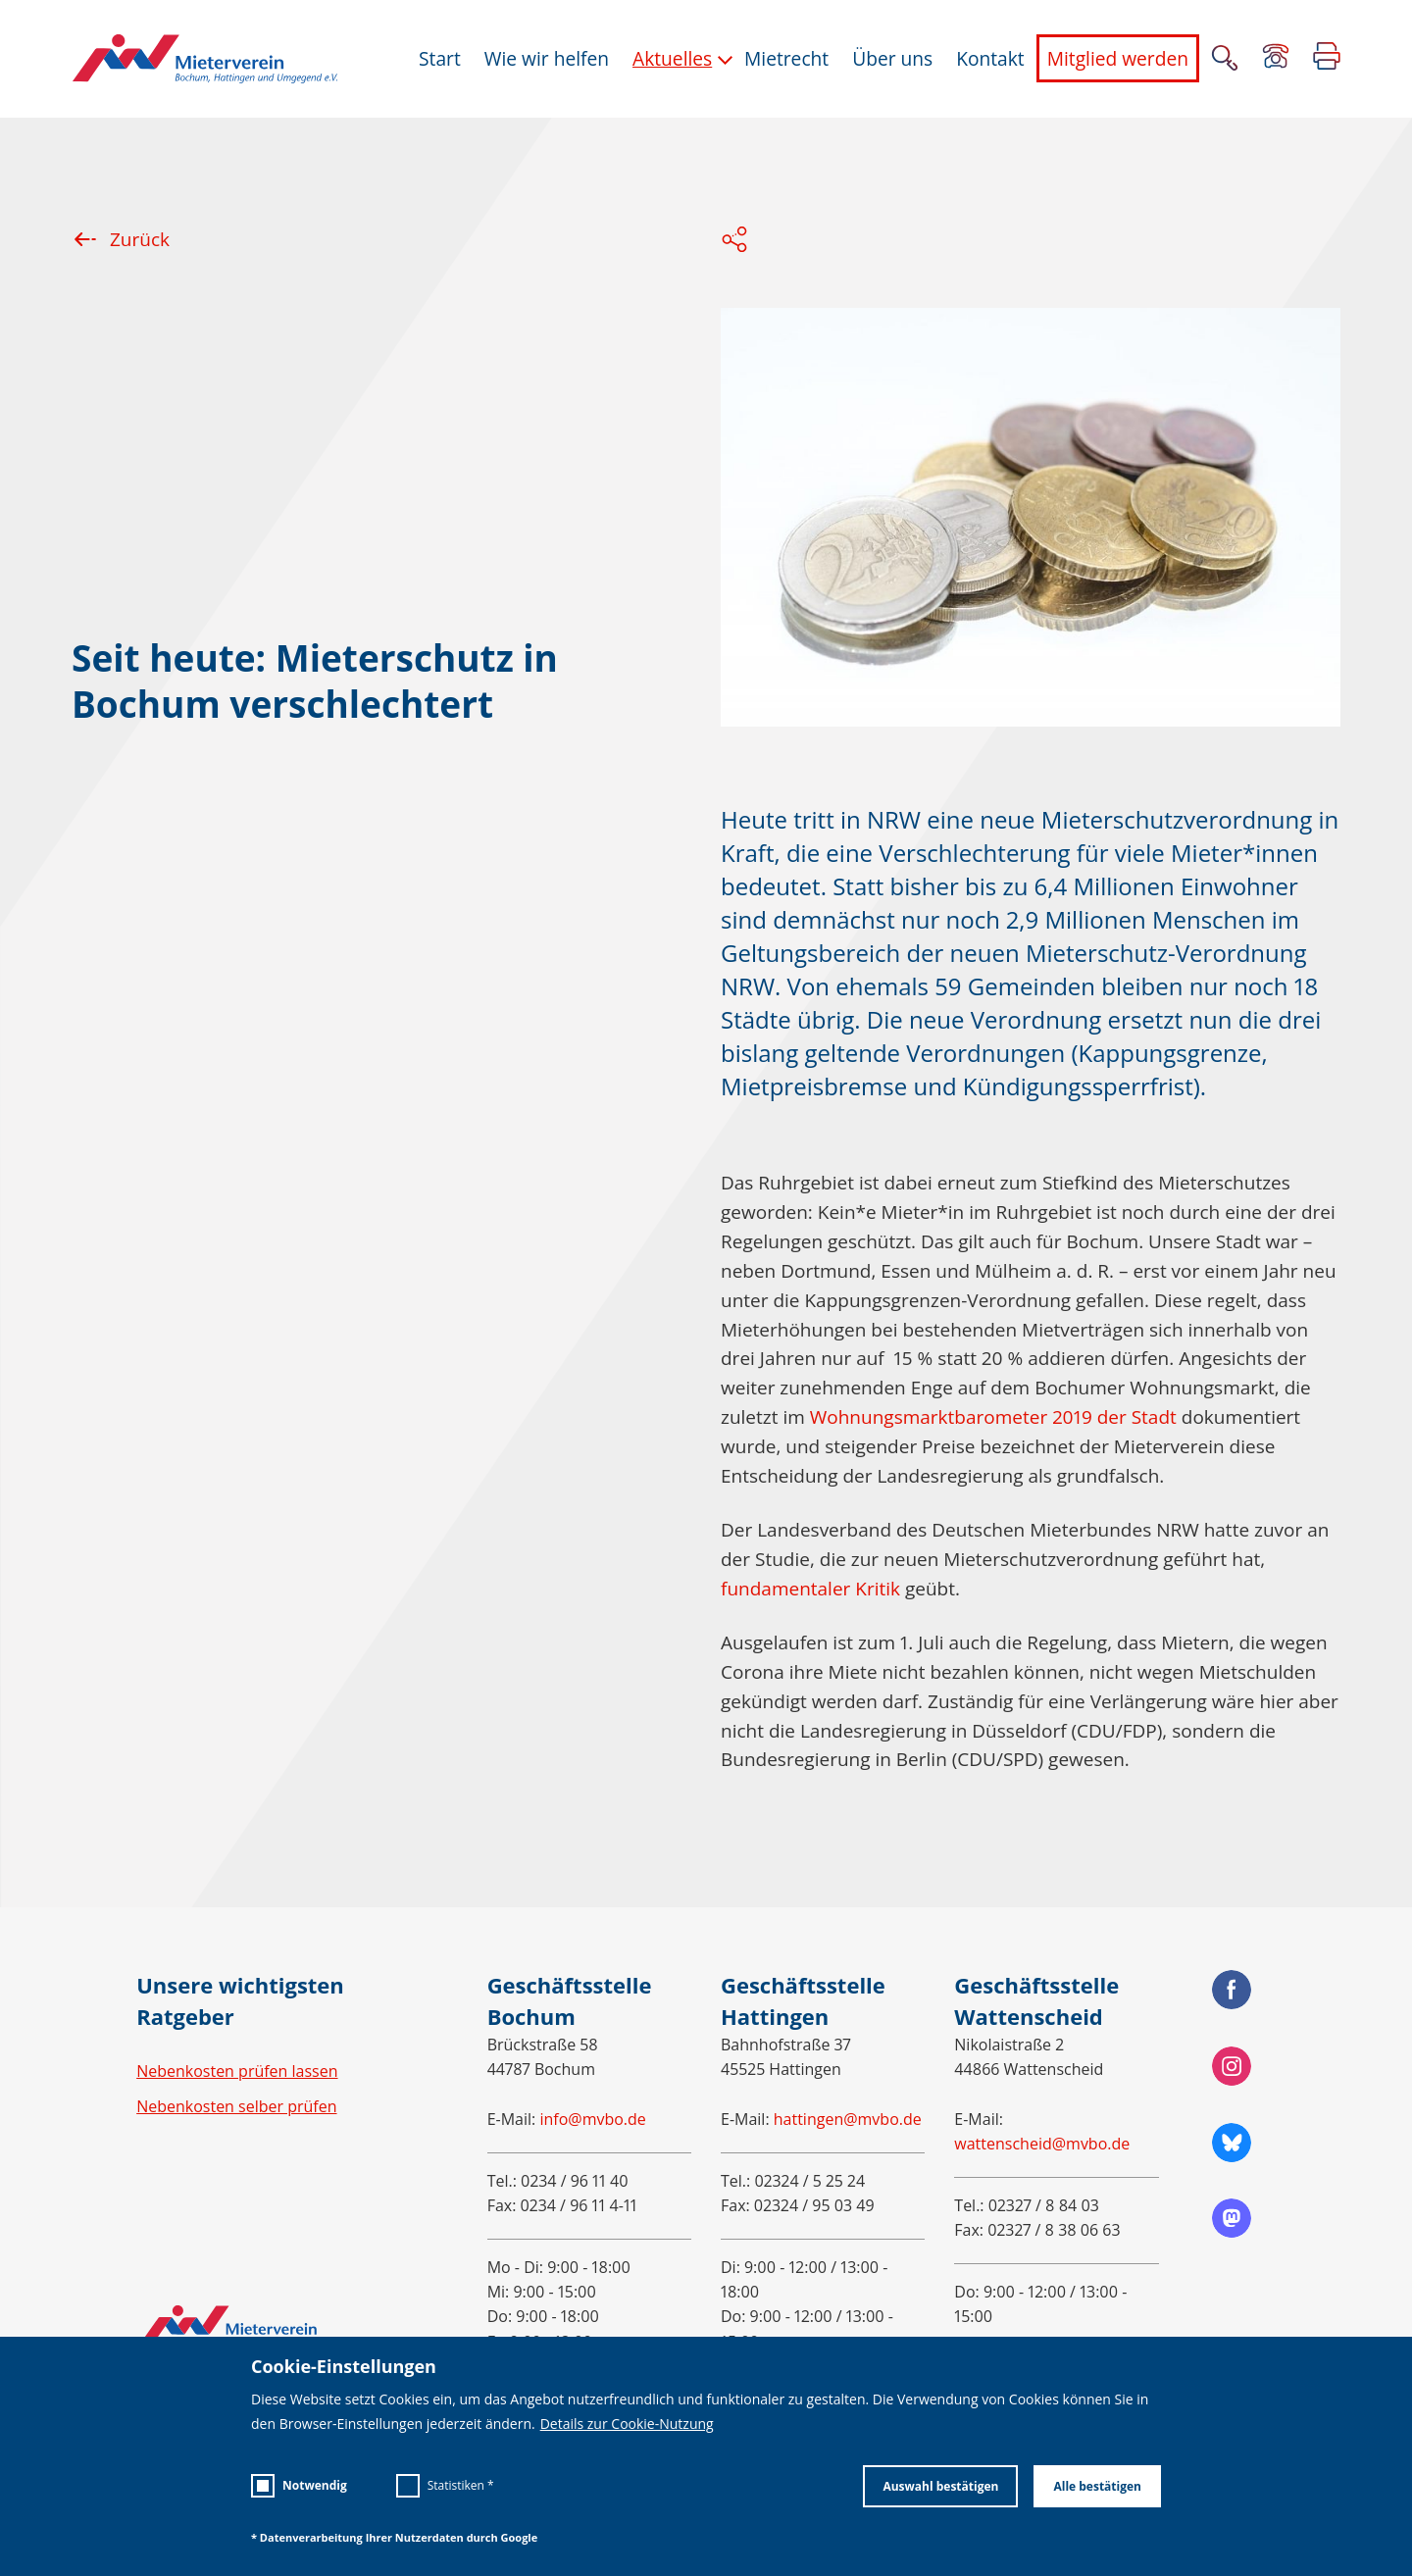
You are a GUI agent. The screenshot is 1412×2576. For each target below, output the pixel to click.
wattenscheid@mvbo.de (1042, 2143)
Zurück (121, 239)
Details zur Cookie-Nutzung (627, 2424)
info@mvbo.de (592, 2119)
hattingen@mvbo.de (848, 2119)
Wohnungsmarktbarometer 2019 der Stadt (993, 1417)
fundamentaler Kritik (810, 1588)
